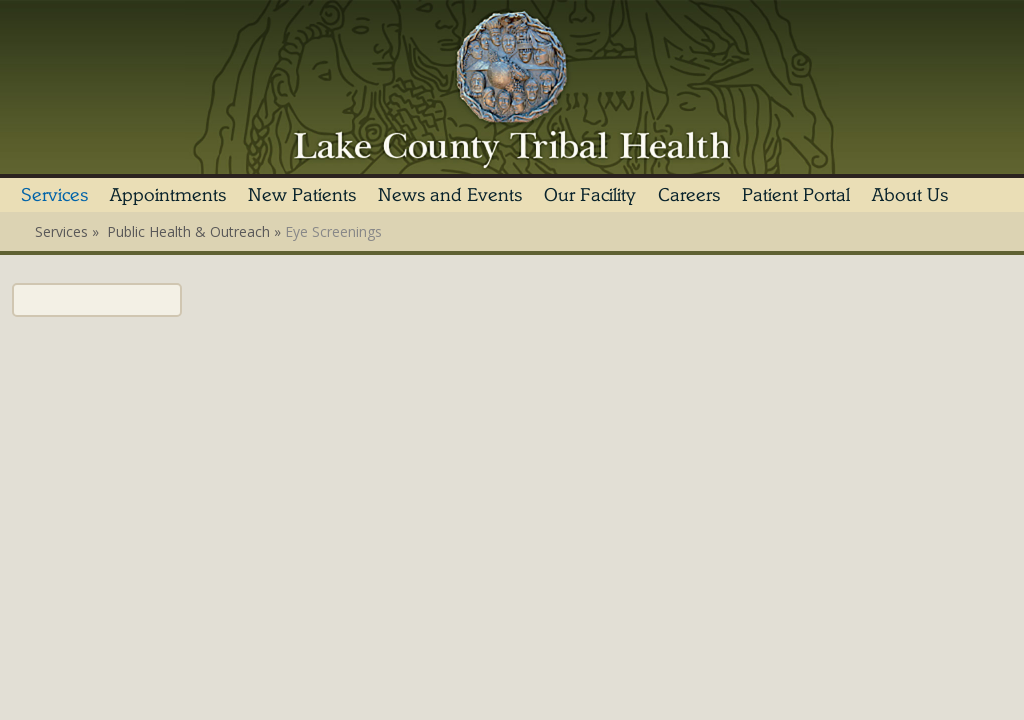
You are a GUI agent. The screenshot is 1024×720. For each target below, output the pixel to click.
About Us (910, 195)
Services (54, 195)
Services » (69, 231)
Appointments (168, 195)
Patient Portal (796, 195)
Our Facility (590, 195)
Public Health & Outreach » (196, 231)
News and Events (450, 195)
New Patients (302, 195)
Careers (689, 195)
